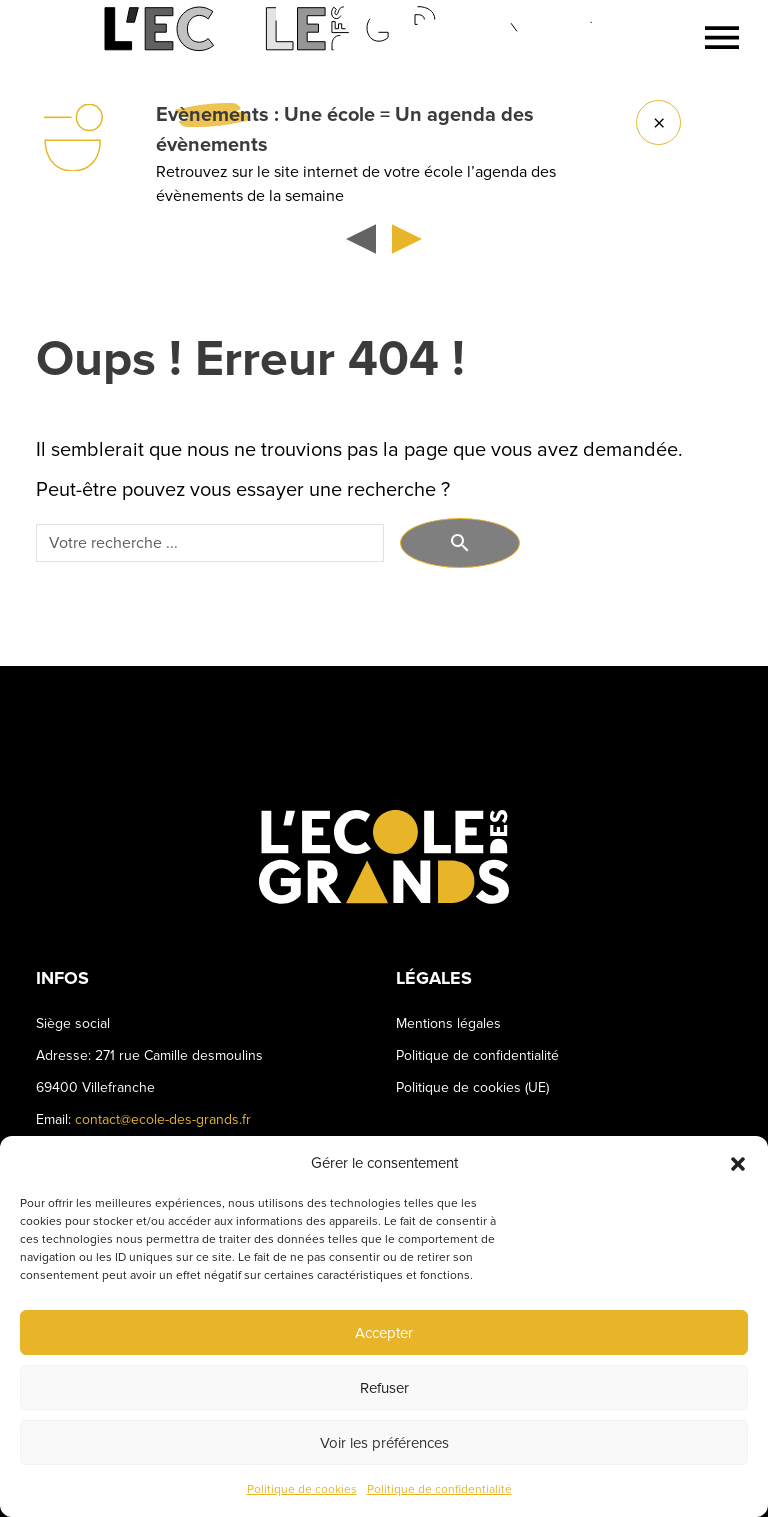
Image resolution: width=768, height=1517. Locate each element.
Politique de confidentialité (439, 1489)
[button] (738, 1163)
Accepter (384, 1333)
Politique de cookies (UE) (472, 1087)
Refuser (384, 1388)
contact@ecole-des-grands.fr (163, 1119)
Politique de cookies (302, 1489)
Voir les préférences (384, 1443)
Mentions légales (448, 1023)
